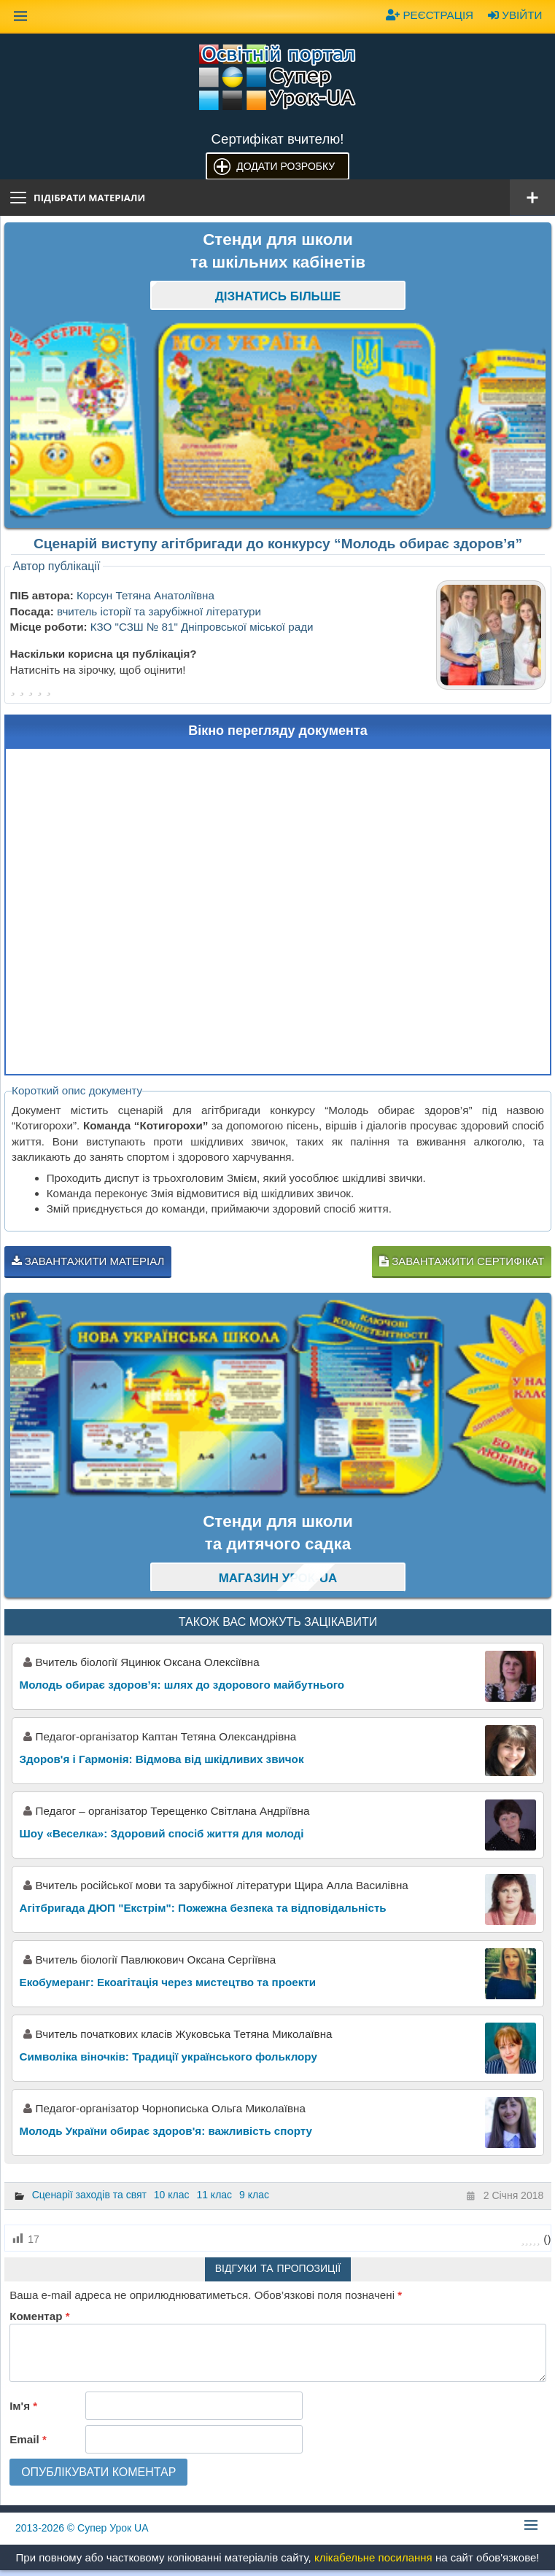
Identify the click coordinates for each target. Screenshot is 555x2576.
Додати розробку (285, 166)
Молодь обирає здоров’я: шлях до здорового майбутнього (182, 1684)
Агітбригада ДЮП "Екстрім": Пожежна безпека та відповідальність (203, 1908)
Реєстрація (429, 15)
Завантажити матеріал (88, 1261)
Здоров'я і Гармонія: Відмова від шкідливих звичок (162, 1759)
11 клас (214, 2195)
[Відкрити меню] (532, 197)
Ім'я (23, 2406)
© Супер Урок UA (82, 2528)
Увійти (515, 15)
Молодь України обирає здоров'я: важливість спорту (166, 2131)
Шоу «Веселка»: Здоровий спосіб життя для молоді (162, 1833)
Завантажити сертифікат (461, 1261)
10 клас (172, 2195)
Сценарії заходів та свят (89, 2195)
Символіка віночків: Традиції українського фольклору (168, 2056)
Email (28, 2439)
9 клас (254, 2195)
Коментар (39, 2316)
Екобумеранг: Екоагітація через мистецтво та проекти (168, 1982)
